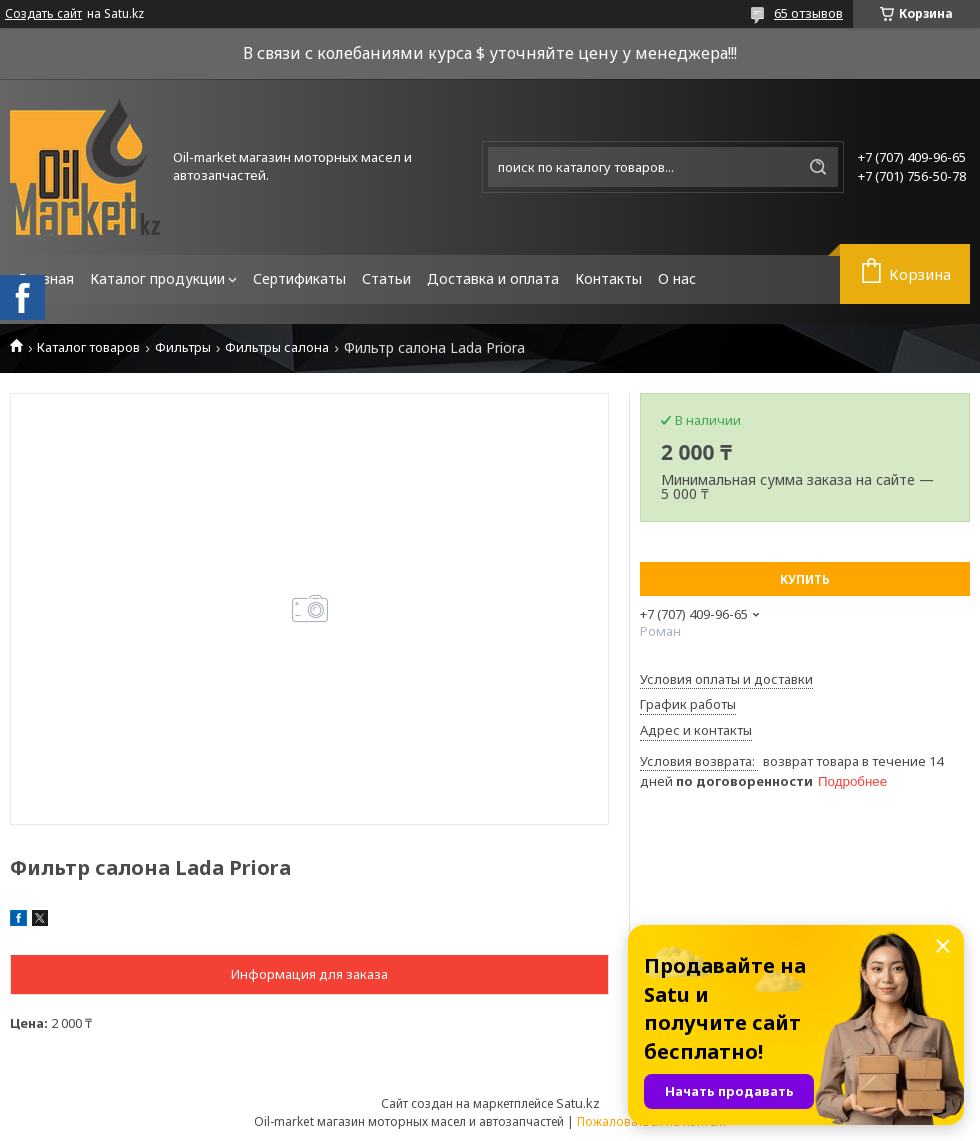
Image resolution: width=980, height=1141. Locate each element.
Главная (46, 278)
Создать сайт (43, 14)
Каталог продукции (157, 278)
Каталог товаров (88, 347)
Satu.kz (578, 1103)
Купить (805, 579)
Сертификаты (299, 278)
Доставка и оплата (493, 278)
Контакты (608, 278)
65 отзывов (808, 13)
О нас (677, 278)
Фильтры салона (277, 347)
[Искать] (818, 167)
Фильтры (183, 347)
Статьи (386, 278)
